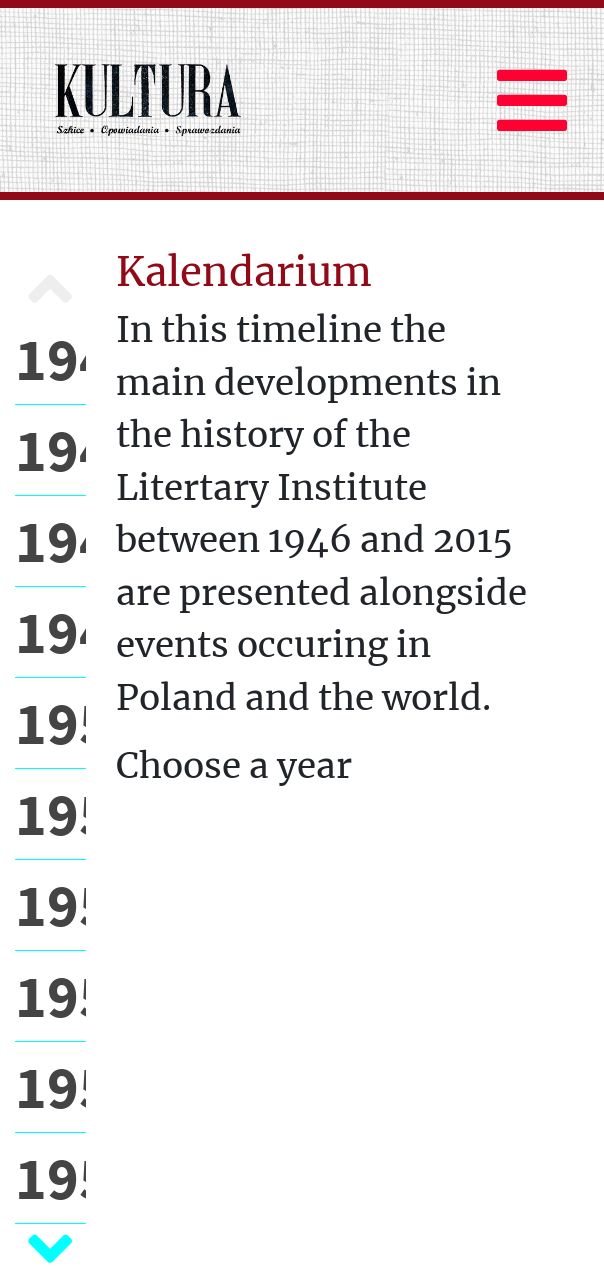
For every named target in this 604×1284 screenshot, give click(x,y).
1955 (50, 1177)
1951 (50, 813)
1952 (50, 904)
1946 (50, 358)
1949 (50, 631)
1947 (50, 449)
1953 (50, 995)
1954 (50, 1086)
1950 (50, 722)
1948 (50, 540)
